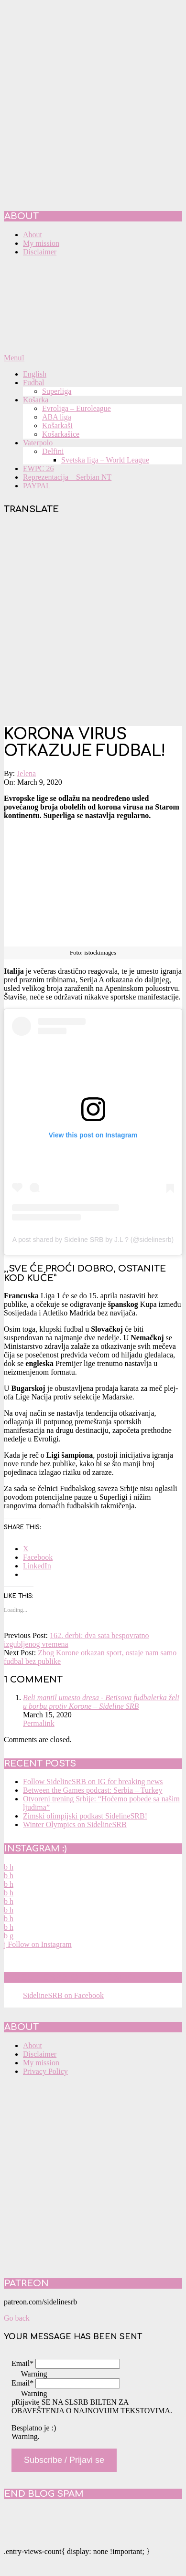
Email (22, 2363)
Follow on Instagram (38, 1944)
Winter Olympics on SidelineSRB (75, 1824)
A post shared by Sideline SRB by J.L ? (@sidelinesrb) (93, 1239)
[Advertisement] (93, 621)
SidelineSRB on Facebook (72, 1977)
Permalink (39, 1723)
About (32, 2045)
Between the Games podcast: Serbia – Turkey (93, 1790)
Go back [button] (17, 2318)
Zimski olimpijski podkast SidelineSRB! (85, 1816)
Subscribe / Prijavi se (64, 2460)
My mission (41, 2063)
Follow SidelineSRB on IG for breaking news (93, 1781)
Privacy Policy (45, 2071)
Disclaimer (39, 2054)
